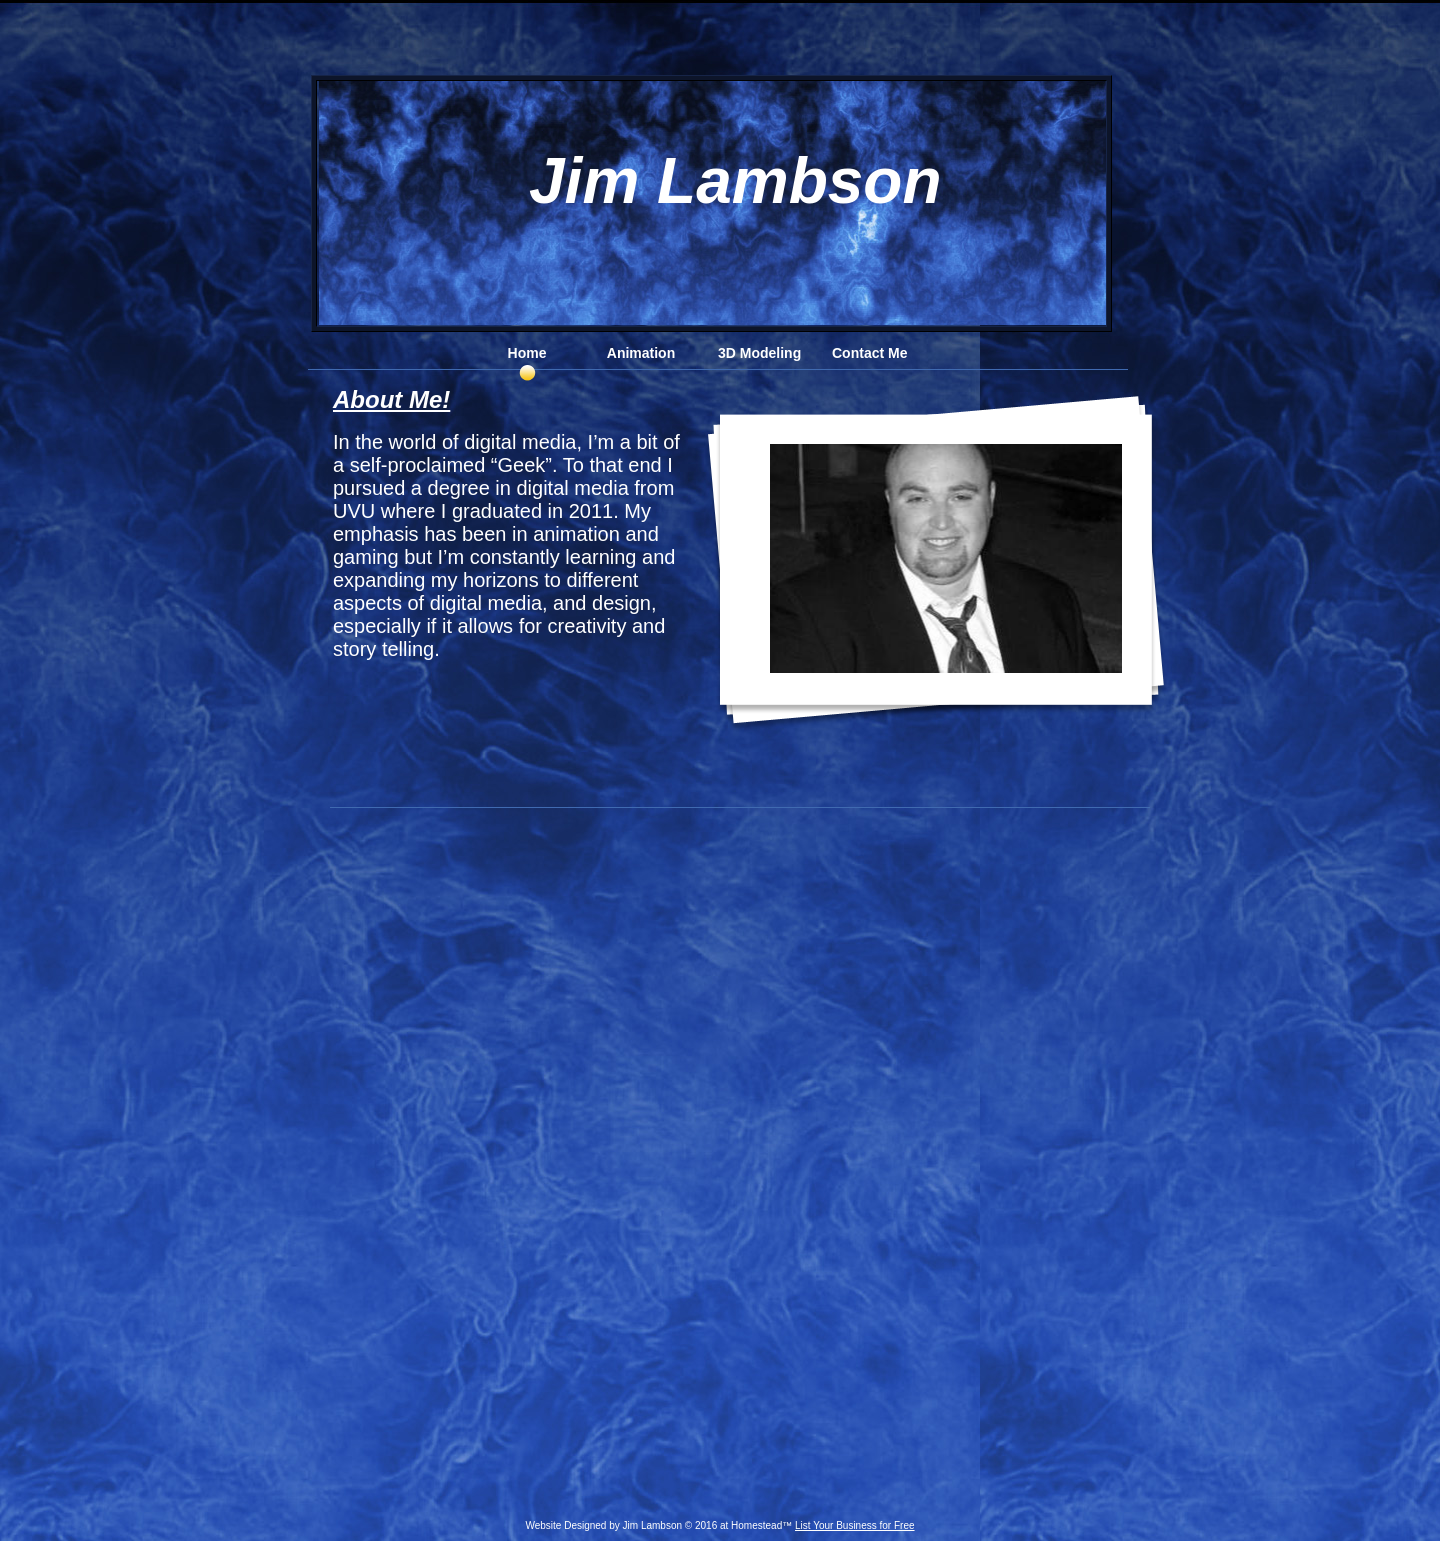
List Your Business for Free (855, 1525)
